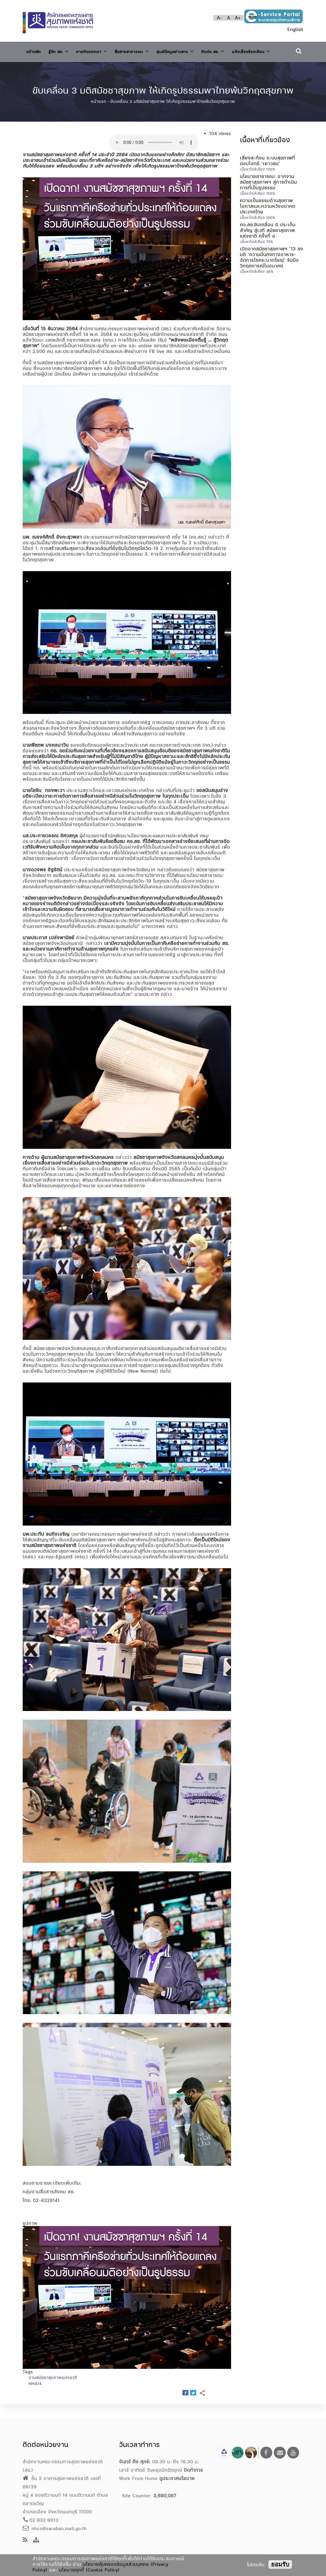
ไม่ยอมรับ (255, 2564)
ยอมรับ (280, 2564)
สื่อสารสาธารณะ (146, 50)
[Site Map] (36, 2540)
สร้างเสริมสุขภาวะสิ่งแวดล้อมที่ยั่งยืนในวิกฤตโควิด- (100, 562)
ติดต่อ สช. (237, 50)
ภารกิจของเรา (100, 50)
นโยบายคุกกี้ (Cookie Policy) (89, 2570)
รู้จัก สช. (63, 50)
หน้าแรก (98, 115)
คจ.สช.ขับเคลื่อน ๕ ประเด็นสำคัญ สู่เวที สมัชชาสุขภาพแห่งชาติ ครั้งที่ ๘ (268, 243)
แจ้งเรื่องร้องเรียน (48, 67)
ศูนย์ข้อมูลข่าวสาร (195, 50)
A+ (238, 18)
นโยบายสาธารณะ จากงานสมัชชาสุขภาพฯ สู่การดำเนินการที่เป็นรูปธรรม (268, 195)
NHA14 (35, 2397)
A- (219, 18)
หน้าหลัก (35, 50)
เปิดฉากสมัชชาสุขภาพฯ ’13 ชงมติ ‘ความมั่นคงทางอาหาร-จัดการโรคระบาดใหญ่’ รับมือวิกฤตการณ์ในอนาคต (271, 271)
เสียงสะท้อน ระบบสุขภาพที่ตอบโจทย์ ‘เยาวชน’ (267, 174)
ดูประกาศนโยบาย (177, 2478)
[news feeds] (25, 2540)
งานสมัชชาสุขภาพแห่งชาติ (53, 2391)
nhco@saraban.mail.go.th (55, 2528)
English (295, 29)
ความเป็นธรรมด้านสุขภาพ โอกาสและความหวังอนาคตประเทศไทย (267, 219)
